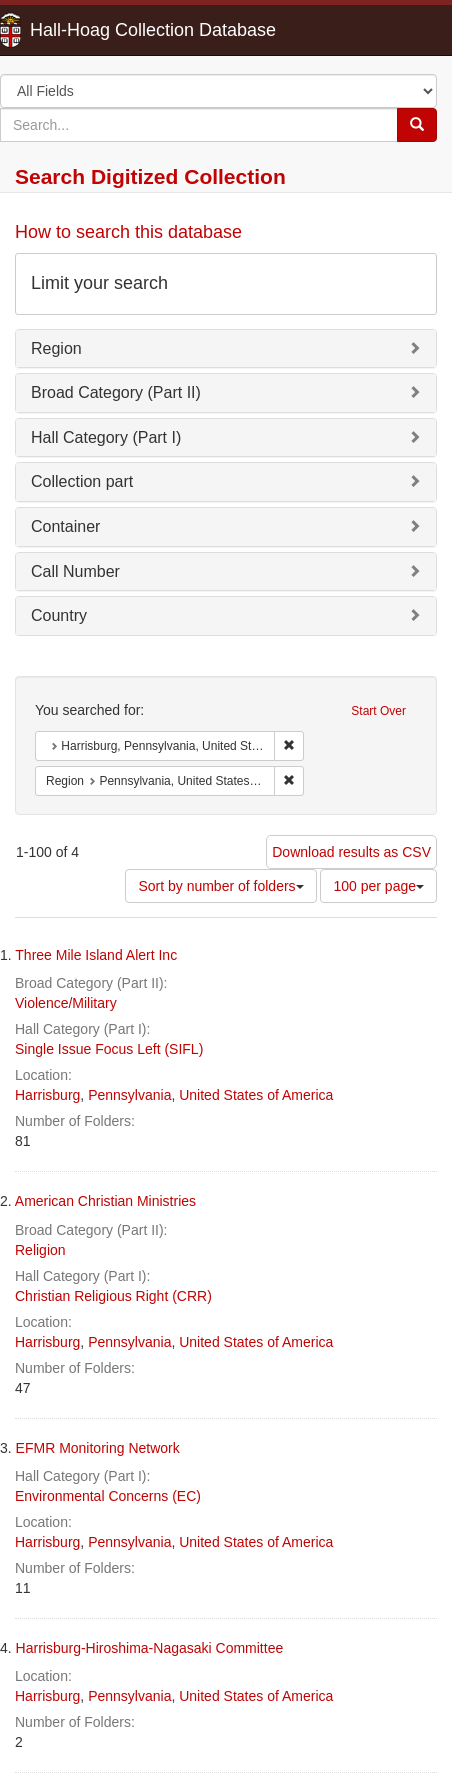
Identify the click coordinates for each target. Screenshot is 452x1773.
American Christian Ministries (105, 1201)
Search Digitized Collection (150, 176)
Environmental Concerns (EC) (108, 1496)
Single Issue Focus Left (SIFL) (109, 1049)
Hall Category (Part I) (106, 437)
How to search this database (128, 232)
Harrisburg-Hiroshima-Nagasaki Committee (150, 1648)
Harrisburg (47, 1095)
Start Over (378, 711)
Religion (40, 1250)
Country (59, 615)
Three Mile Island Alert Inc (96, 955)
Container (65, 526)
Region (56, 348)
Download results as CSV (351, 852)
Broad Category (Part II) (116, 392)
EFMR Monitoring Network (98, 1448)
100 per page (378, 886)
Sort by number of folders (220, 886)
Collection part (82, 481)
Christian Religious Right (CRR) (113, 1296)
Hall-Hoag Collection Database (90, 30)
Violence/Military (66, 1003)
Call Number (75, 571)
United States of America (256, 1095)
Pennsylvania (129, 1095)
